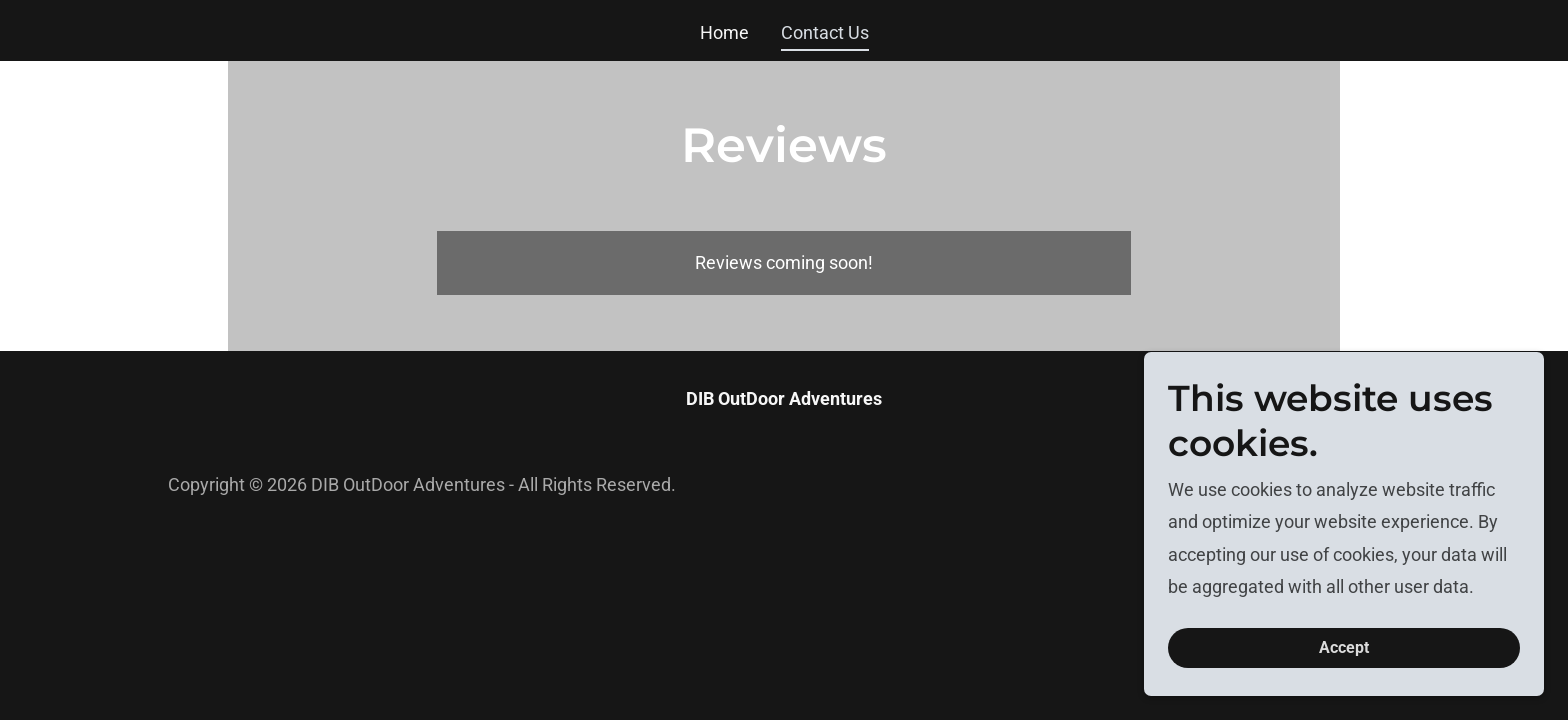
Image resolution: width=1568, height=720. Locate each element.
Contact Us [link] (825, 32)
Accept (1344, 648)
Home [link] (724, 32)
